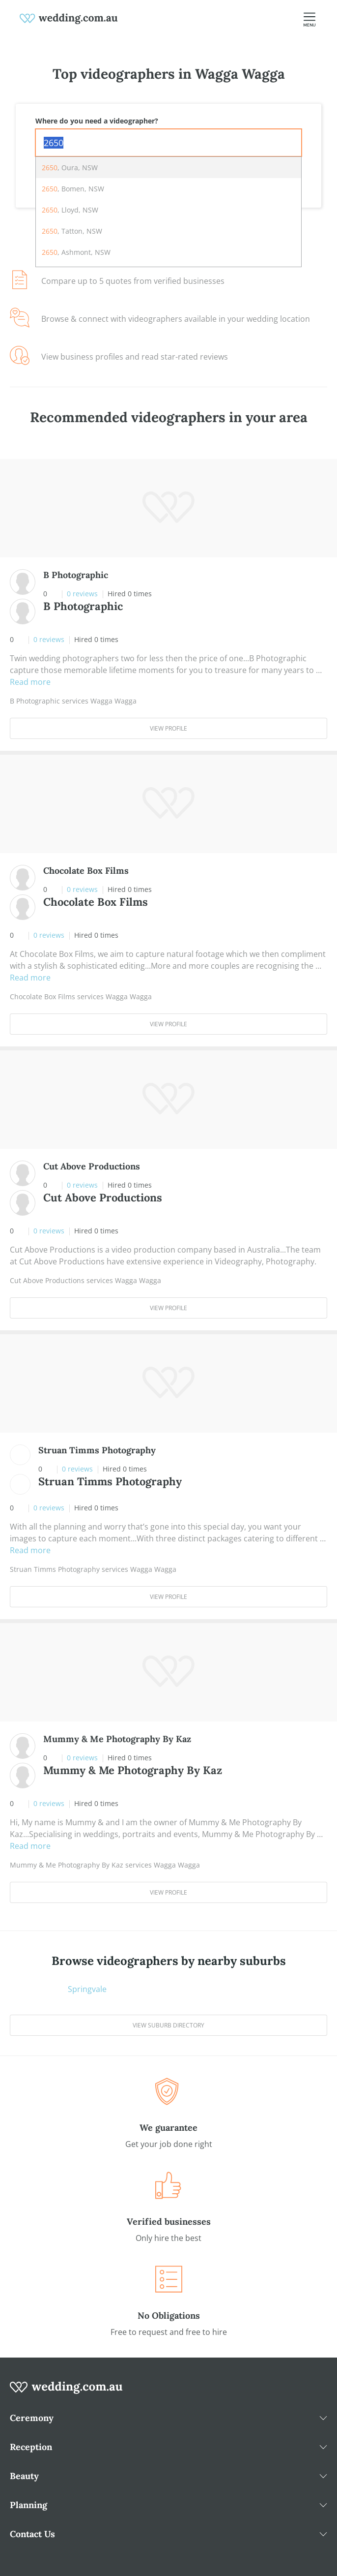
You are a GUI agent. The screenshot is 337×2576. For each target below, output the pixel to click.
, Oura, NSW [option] (70, 167)
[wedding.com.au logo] (66, 2392)
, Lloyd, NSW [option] (70, 210)
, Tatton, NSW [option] (72, 231)
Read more (30, 681)
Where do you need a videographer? (96, 120)
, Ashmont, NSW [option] (76, 252)
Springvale (87, 1989)
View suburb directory (168, 2025)
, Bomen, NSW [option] (73, 188)
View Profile (168, 728)
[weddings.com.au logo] (69, 18)
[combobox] (168, 142)
